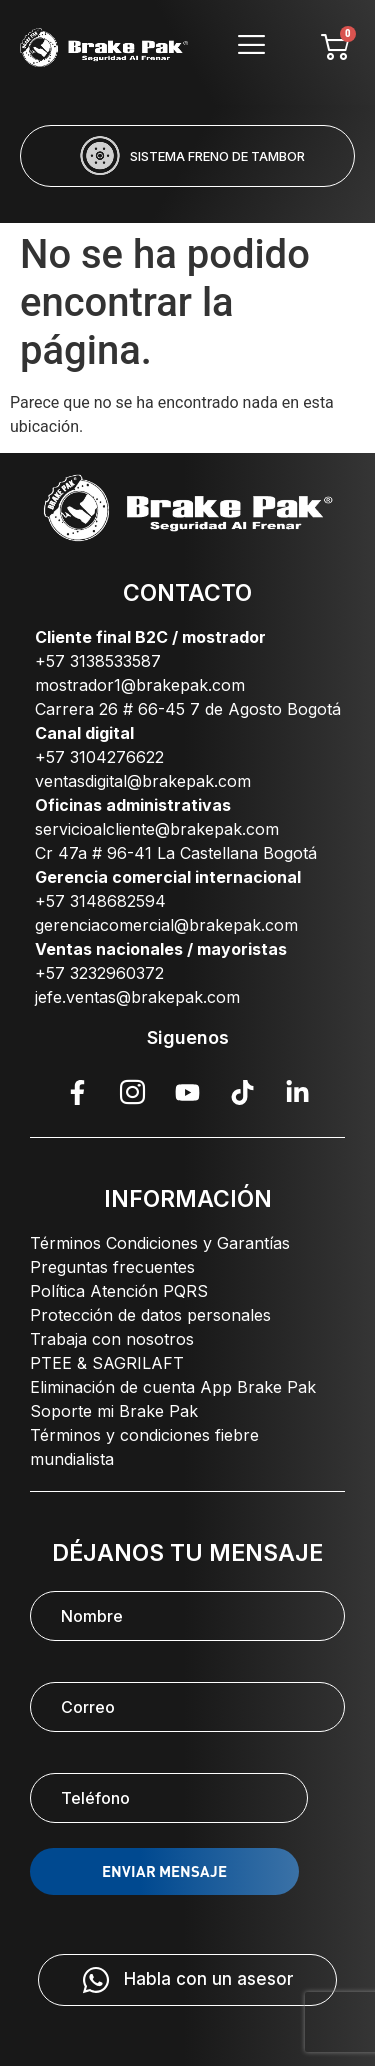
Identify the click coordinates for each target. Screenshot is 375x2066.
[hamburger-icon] (251, 47)
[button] (107, 200)
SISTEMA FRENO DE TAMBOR (217, 156)
